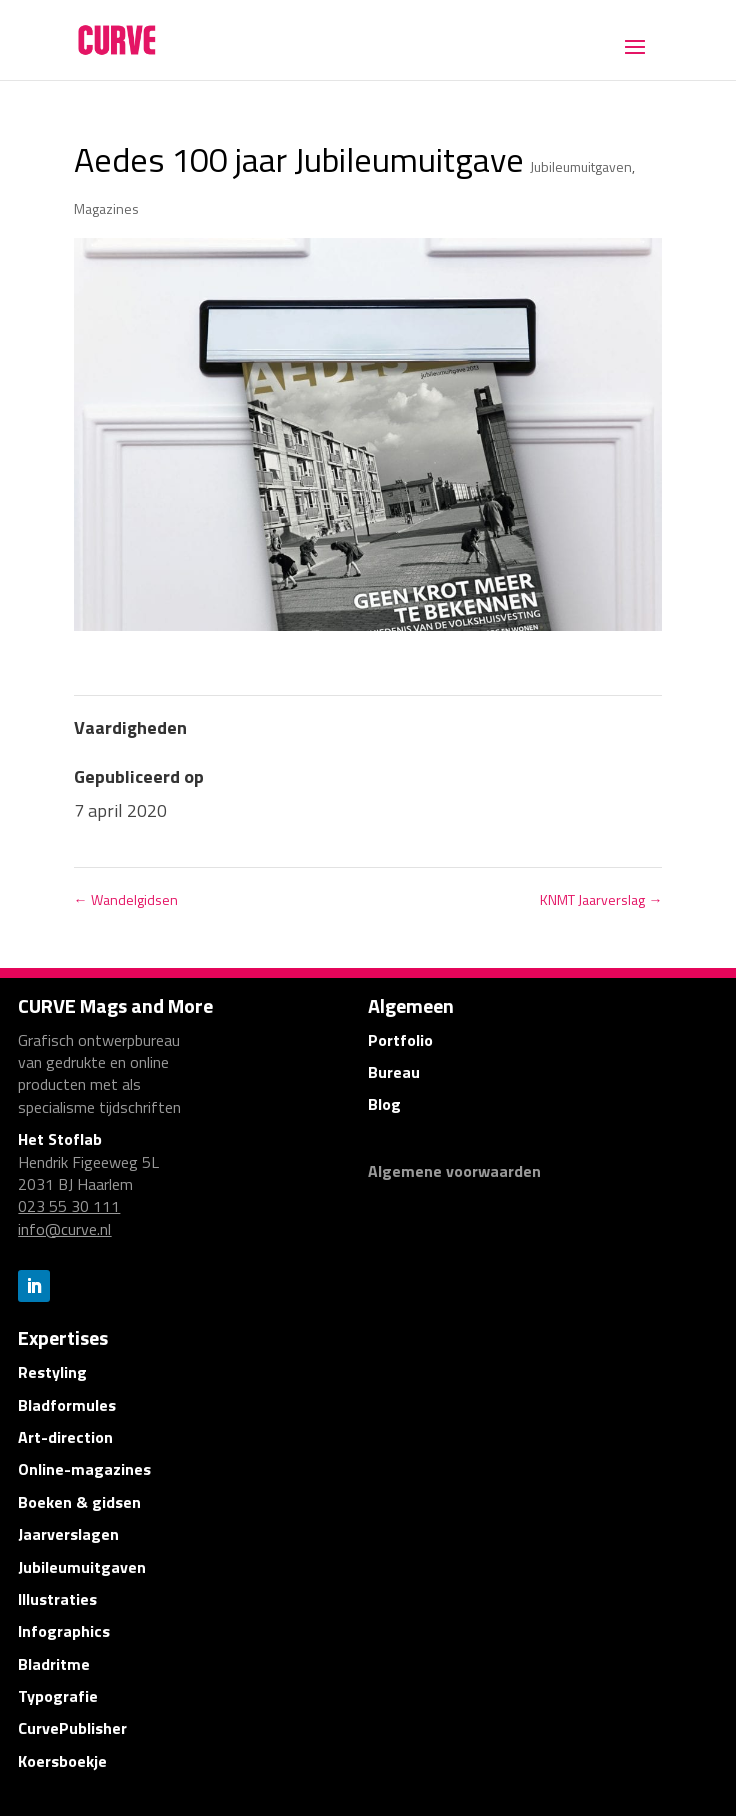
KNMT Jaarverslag (601, 899)
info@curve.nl (64, 1229)
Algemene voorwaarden (454, 1171)
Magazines (106, 208)
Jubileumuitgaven (581, 166)
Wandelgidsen (126, 899)
